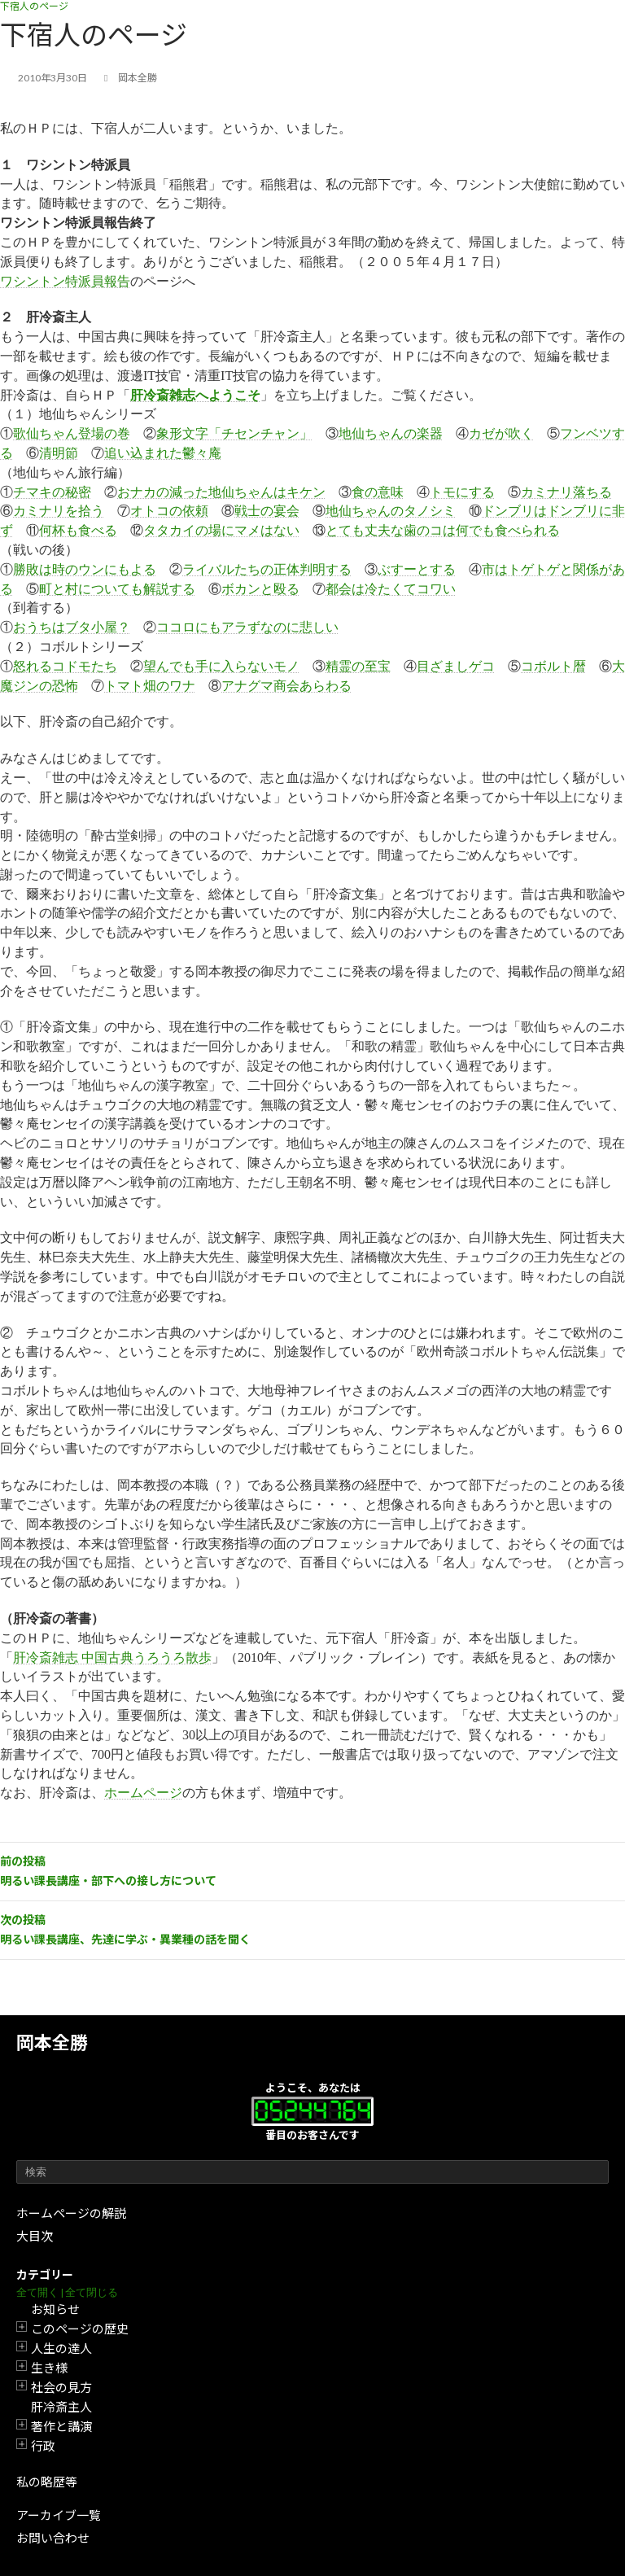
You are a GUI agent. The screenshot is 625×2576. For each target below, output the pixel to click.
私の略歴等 (46, 2481)
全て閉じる (91, 2292)
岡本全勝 (52, 2042)
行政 (43, 2445)
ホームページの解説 (71, 2213)
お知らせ (55, 2309)
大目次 (34, 2235)
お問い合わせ (53, 2537)
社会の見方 (61, 2387)
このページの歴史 (80, 2328)
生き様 (49, 2367)
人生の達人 (61, 2348)
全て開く (37, 2292)
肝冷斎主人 (61, 2406)
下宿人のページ (34, 6)
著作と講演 (61, 2426)
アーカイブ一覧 (58, 2515)
